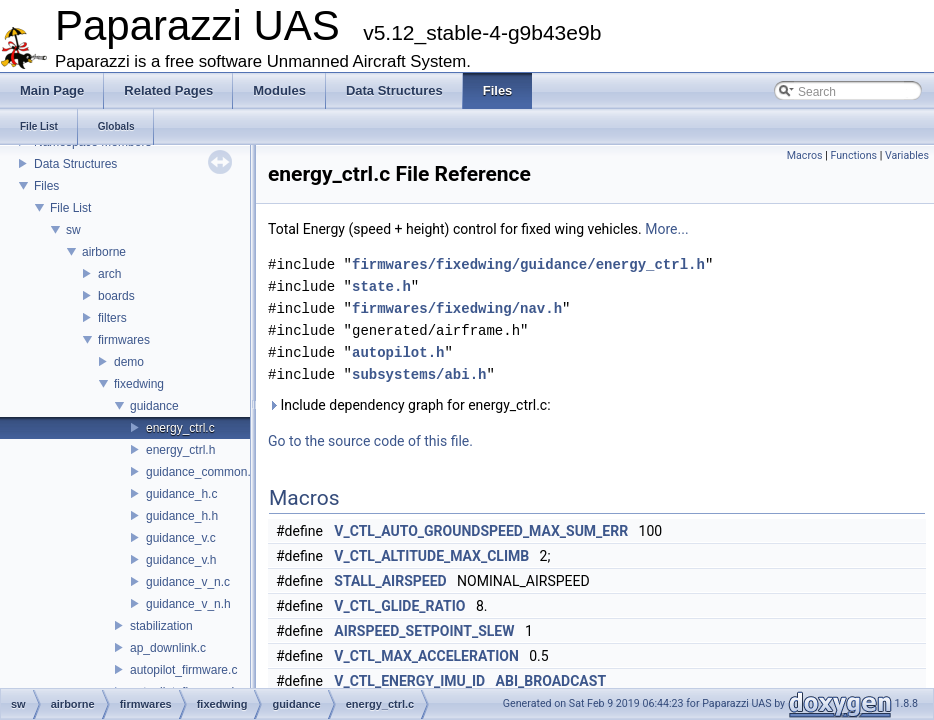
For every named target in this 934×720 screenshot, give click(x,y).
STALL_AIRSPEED (390, 581)
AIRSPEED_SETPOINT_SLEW (424, 631)
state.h (381, 286)
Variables (907, 155)
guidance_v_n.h (188, 604)
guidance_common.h (201, 472)
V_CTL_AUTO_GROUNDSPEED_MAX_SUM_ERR (481, 531)
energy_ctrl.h (180, 450)
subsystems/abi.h (419, 374)
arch (109, 274)
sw (73, 230)
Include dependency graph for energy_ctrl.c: (409, 405)
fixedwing (139, 384)
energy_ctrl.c (180, 428)
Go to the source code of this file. (370, 441)
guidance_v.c (181, 538)
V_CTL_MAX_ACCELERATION (426, 656)
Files (46, 186)
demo (129, 362)
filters (112, 318)
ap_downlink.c (168, 648)
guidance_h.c (181, 494)
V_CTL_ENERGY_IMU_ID (409, 681)
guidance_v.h (181, 560)
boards (116, 296)
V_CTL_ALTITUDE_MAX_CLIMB (431, 556)
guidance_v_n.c (188, 582)
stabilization (161, 626)
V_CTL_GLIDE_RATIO (399, 606)
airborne (104, 252)
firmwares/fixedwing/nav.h (457, 308)
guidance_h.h (182, 516)
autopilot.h (398, 352)
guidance (154, 406)
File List (70, 208)
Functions (853, 155)
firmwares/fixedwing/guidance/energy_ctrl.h (528, 264)
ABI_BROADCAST (551, 681)
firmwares (124, 340)
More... (666, 229)
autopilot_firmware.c (183, 670)
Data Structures (75, 164)
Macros (805, 155)
